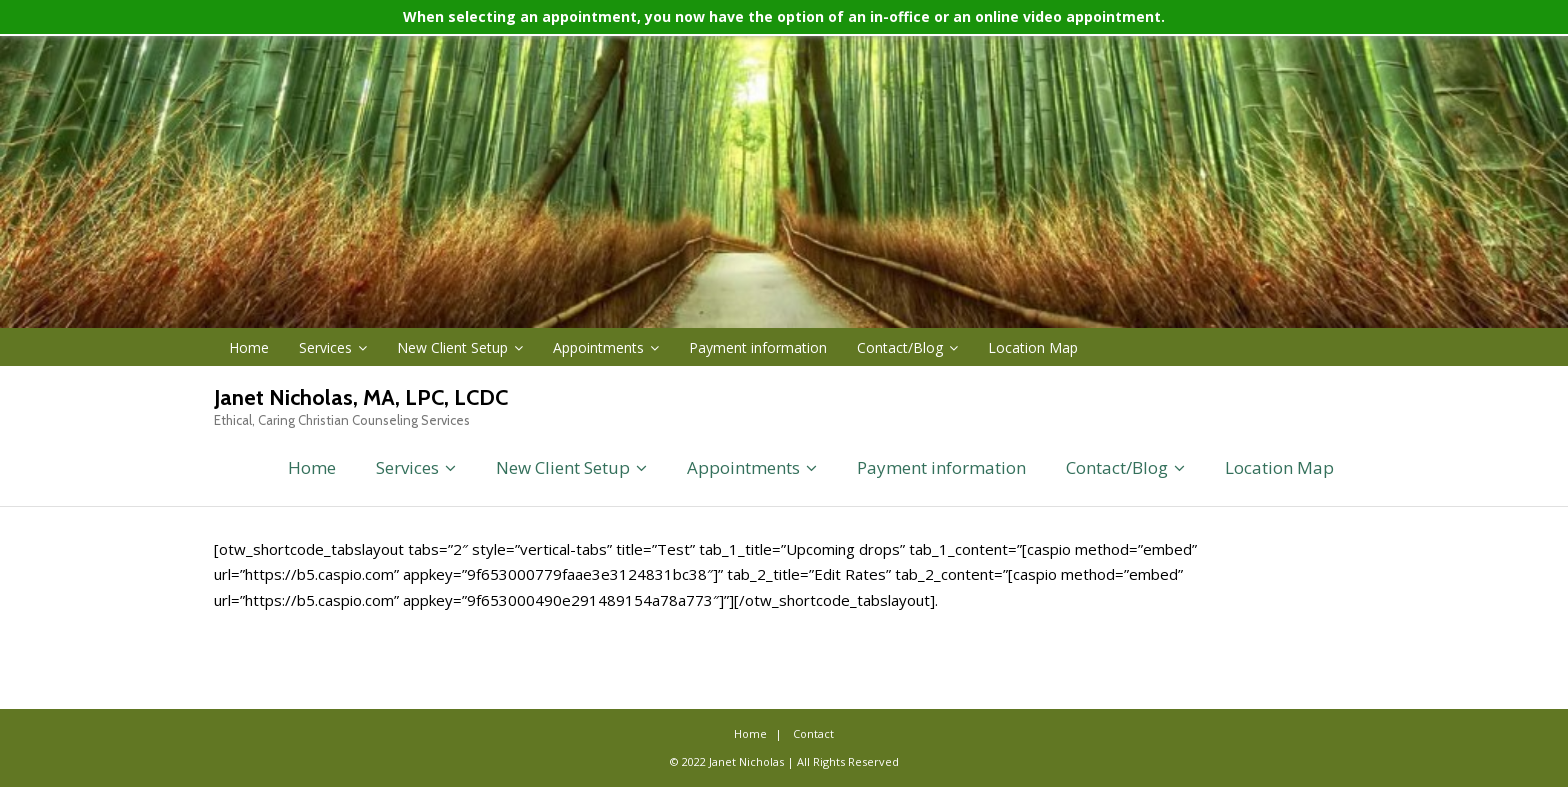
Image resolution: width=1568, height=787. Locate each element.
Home (249, 347)
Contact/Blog (900, 347)
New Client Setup (452, 347)
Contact (813, 733)
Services (325, 347)
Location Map (1033, 347)
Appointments (598, 347)
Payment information (758, 347)
